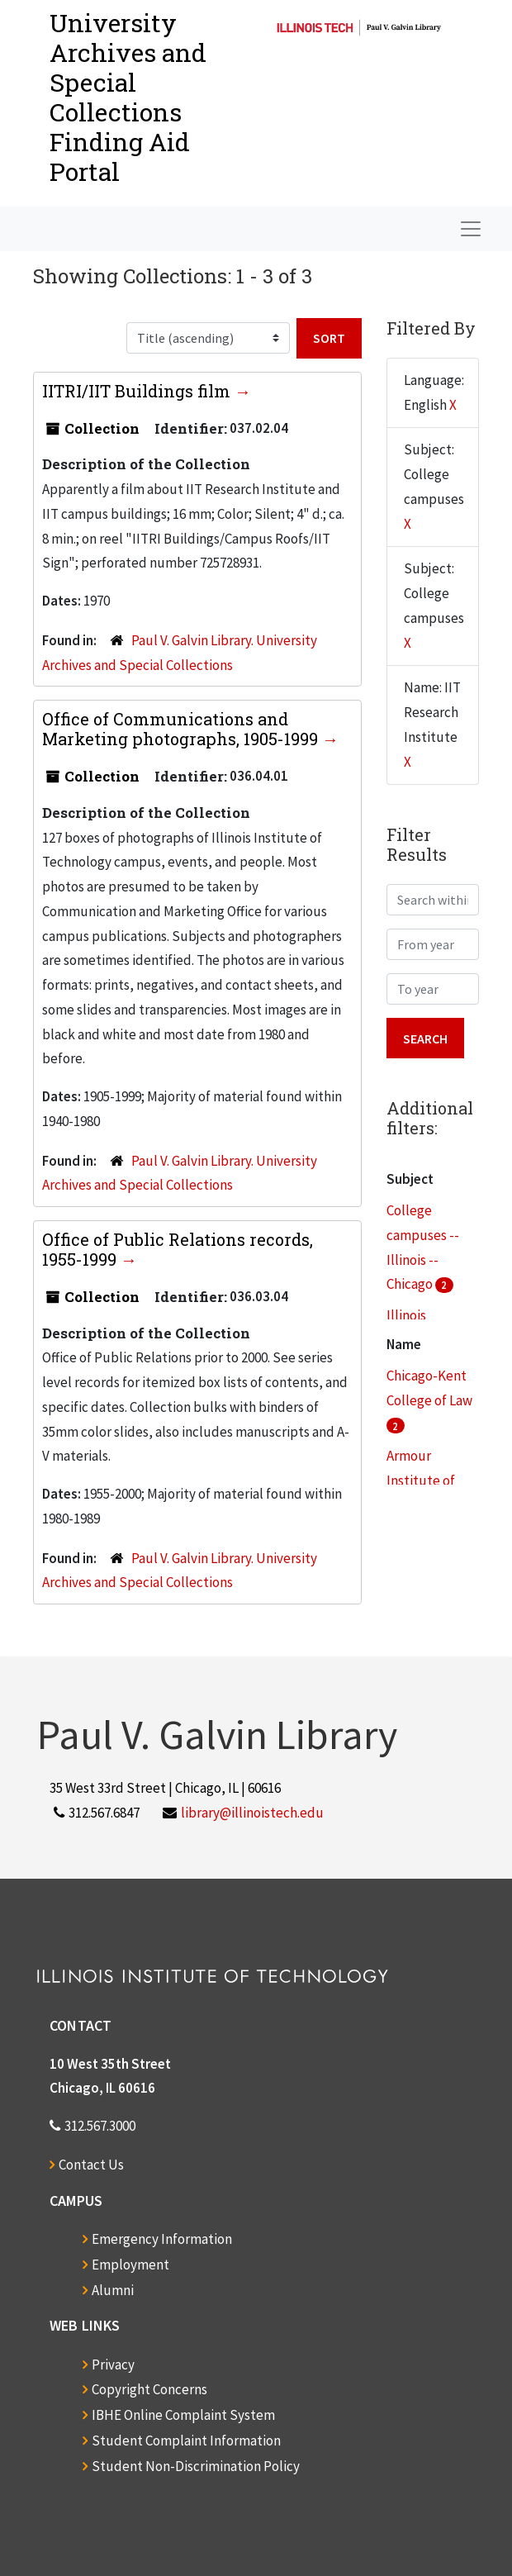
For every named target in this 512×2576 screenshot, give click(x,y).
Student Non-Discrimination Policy (196, 2466)
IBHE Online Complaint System (183, 2415)
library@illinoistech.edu (252, 1813)
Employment (130, 2264)
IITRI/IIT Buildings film (138, 391)
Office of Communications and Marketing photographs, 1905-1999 (182, 728)
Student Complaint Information (186, 2440)
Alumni (113, 2290)
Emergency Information (162, 2239)
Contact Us (91, 2164)
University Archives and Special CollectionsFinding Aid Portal (128, 97)
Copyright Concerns (149, 2389)
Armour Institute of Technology (422, 1480)
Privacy (113, 2364)
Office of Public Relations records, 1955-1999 (177, 1249)
